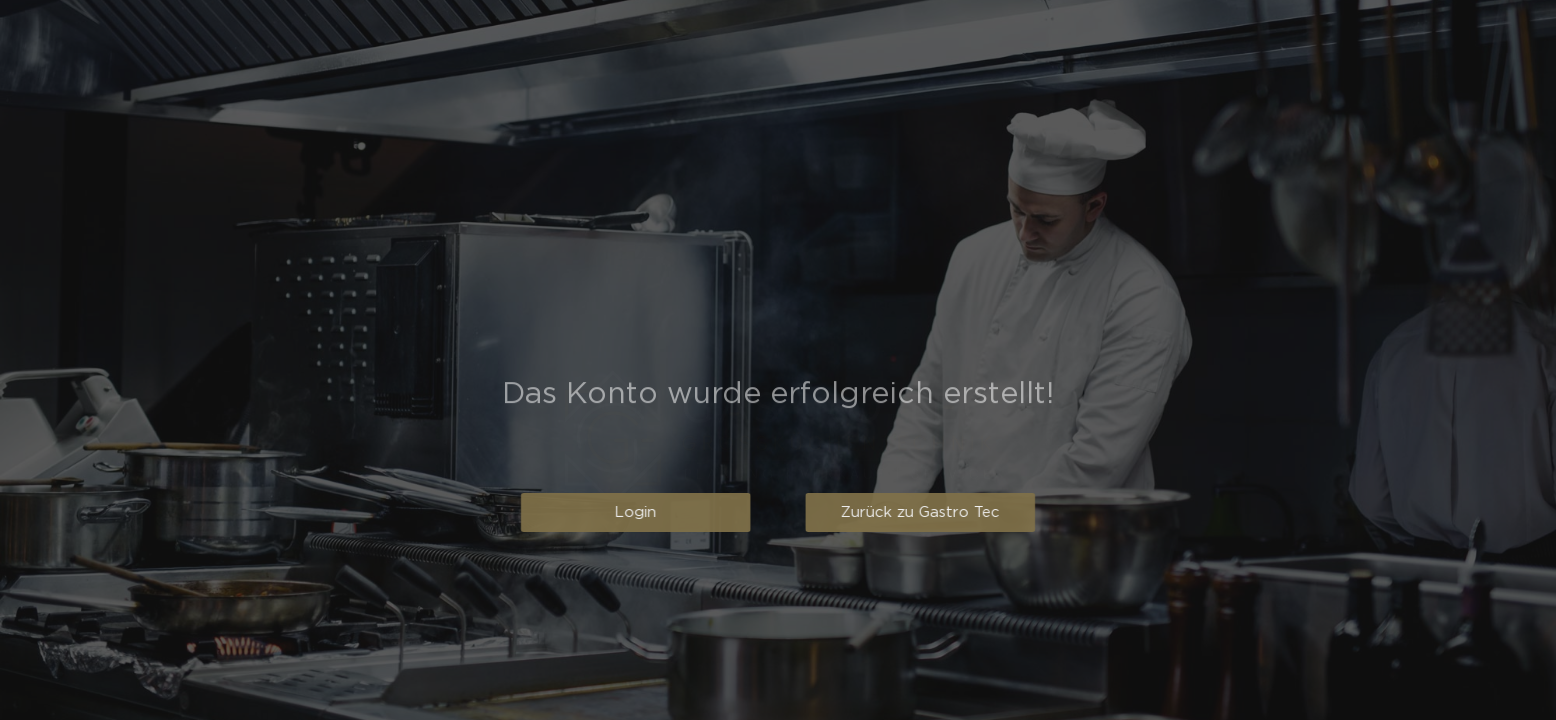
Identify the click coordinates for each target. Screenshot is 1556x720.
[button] (624, 512)
